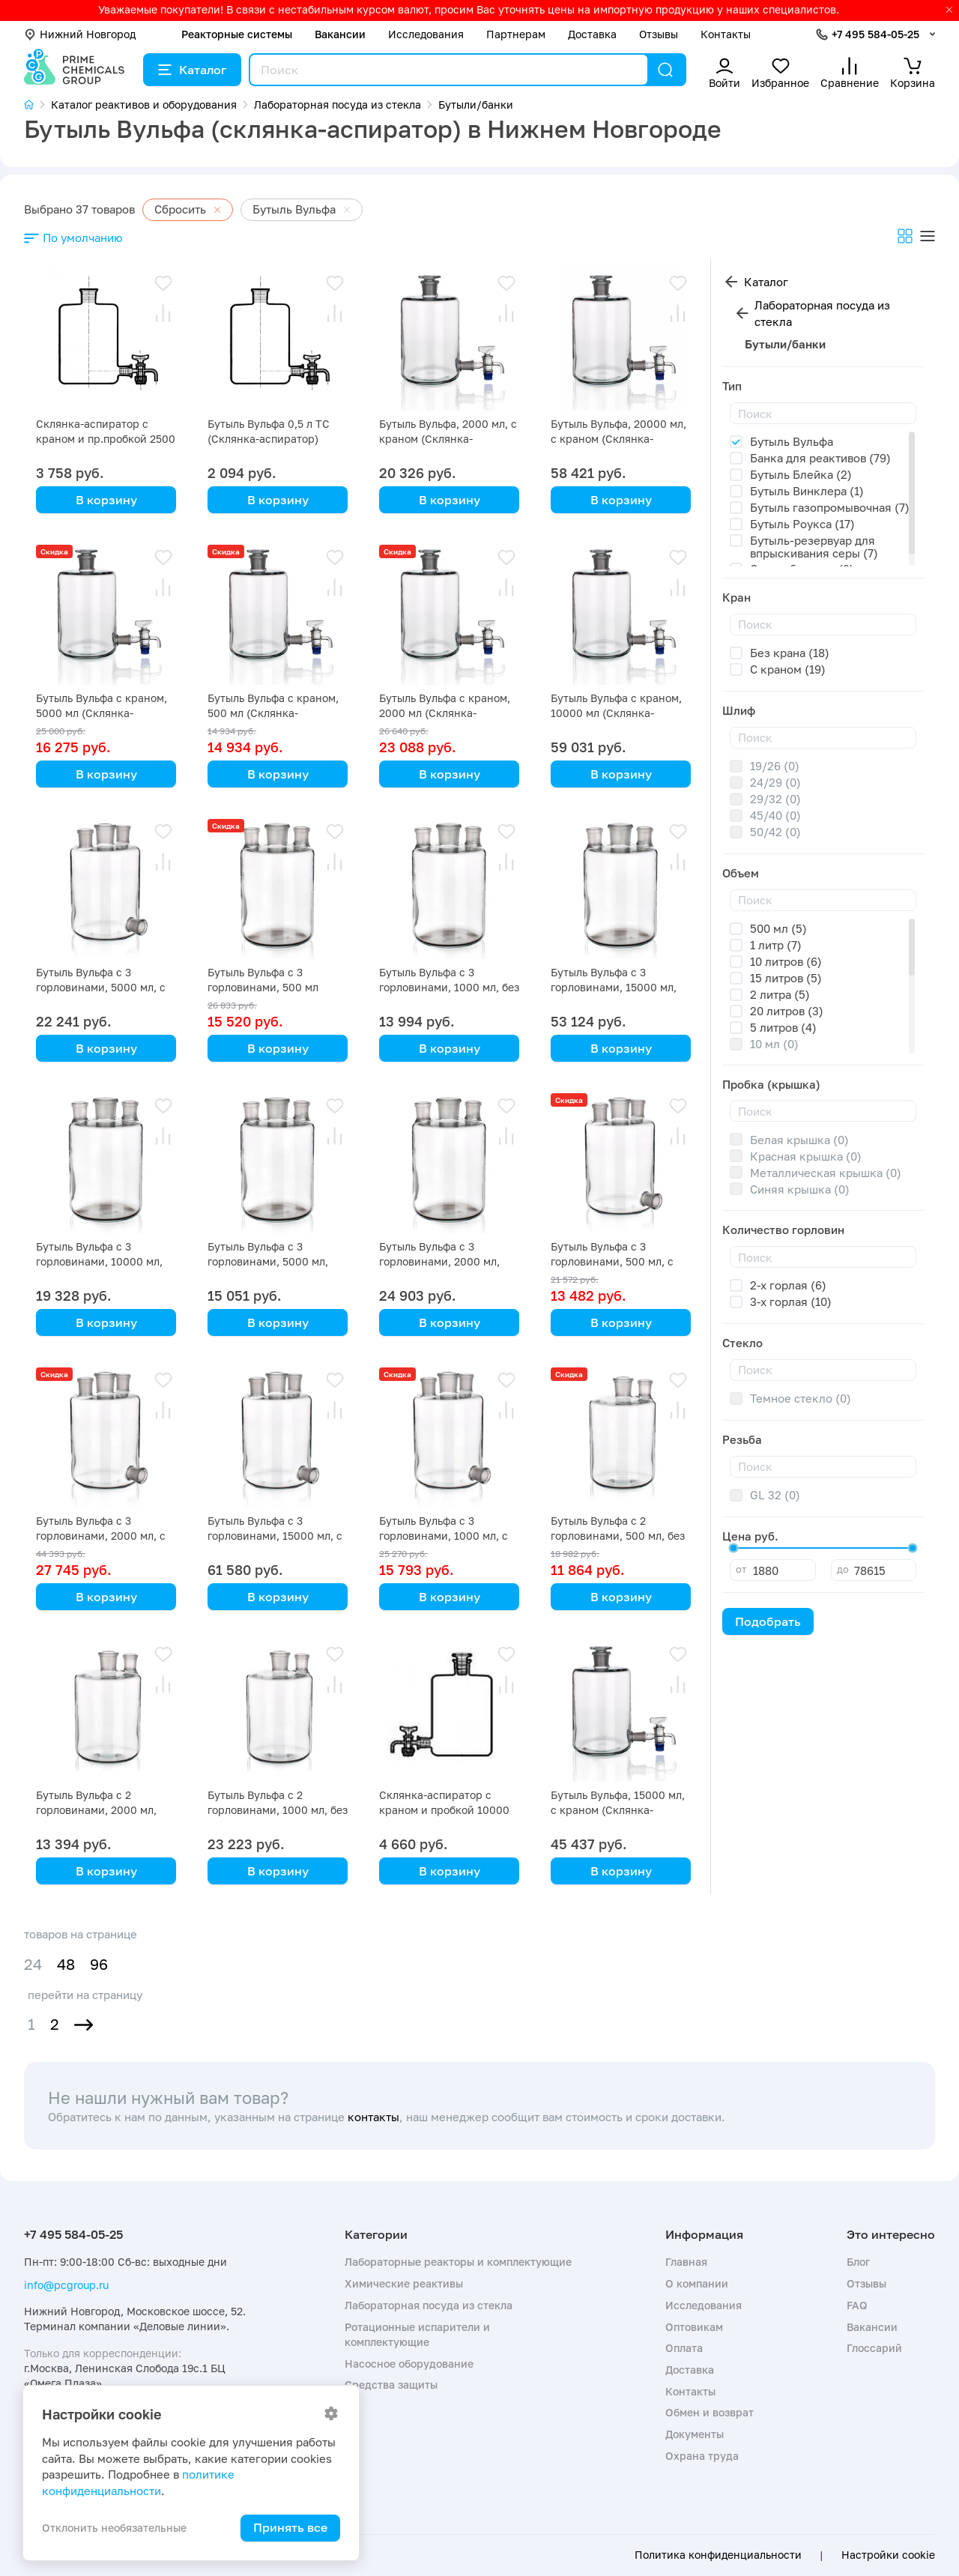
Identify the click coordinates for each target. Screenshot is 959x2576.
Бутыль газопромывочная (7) (830, 507)
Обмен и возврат (709, 2412)
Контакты (726, 34)
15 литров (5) (786, 978)
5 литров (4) (783, 1027)
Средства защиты (391, 2384)
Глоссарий (874, 2347)
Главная (686, 2261)
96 (99, 1964)
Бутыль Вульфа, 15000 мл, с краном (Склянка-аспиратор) (618, 1810)
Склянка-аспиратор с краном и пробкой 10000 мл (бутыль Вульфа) (444, 1810)
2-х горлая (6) (788, 1285)
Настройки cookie (888, 2555)
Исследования (426, 34)
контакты (373, 2116)
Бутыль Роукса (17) (802, 523)
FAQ (857, 2305)
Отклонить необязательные (114, 2527)
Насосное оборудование (409, 2363)
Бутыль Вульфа (791, 441)
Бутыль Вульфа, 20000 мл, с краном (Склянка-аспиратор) (618, 438)
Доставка (592, 34)
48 (66, 1964)
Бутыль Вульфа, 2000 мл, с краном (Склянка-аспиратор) (448, 438)
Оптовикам (694, 2326)
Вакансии (340, 34)
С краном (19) (788, 669)
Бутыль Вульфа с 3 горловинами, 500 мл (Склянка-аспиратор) (263, 987)
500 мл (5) (778, 928)
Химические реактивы (404, 2283)
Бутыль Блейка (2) (801, 474)
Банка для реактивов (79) (820, 458)
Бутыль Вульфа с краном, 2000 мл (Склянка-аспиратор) (444, 713)
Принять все (290, 2527)
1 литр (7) (776, 945)
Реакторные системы (236, 34)
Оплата (684, 2347)
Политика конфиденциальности (718, 2555)
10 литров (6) (786, 961)
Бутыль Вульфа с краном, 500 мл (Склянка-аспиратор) (273, 713)
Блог (858, 2261)
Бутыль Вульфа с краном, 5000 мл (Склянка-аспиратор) (101, 713)
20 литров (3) (786, 1011)
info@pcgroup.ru (66, 2285)
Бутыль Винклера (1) (807, 491)
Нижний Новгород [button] (80, 34)
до (843, 1569)
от (741, 1569)
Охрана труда (702, 2455)
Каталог (192, 69)
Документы (694, 2434)
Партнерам (515, 34)
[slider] (733, 1548)
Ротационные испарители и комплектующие (417, 2334)
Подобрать (768, 1621)
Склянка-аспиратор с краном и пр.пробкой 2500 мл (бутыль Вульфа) (105, 438)
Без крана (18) (789, 652)
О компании (696, 2283)
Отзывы (658, 34)
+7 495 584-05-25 (875, 34)
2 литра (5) (780, 994)
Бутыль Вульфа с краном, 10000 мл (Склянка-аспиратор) (616, 713)
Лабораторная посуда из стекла (822, 313)
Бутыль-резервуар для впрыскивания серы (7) (814, 546)
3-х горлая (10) (791, 1301)
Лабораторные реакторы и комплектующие (458, 2261)
